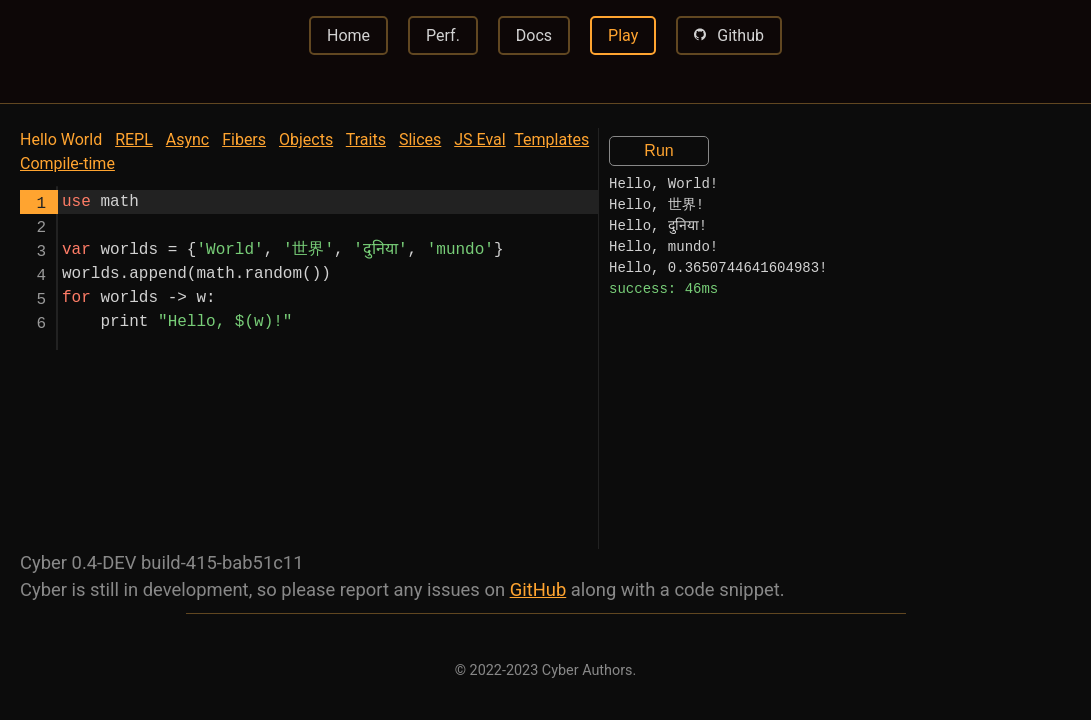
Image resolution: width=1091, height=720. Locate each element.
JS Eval (479, 139)
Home (348, 35)
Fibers (244, 139)
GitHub (538, 589)
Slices (420, 139)
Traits (366, 139)
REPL (134, 139)
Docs (534, 35)
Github (729, 34)
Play (623, 35)
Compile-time (67, 163)
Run (658, 150)
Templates (551, 139)
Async (187, 139)
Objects (306, 139)
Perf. (443, 35)
